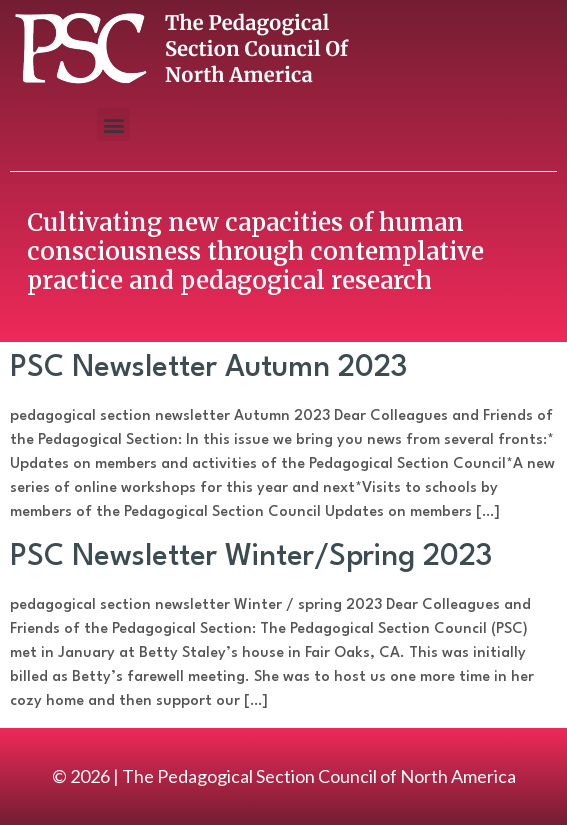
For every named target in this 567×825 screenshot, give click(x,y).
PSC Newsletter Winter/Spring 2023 (251, 557)
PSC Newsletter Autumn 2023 (208, 368)
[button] (113, 124)
